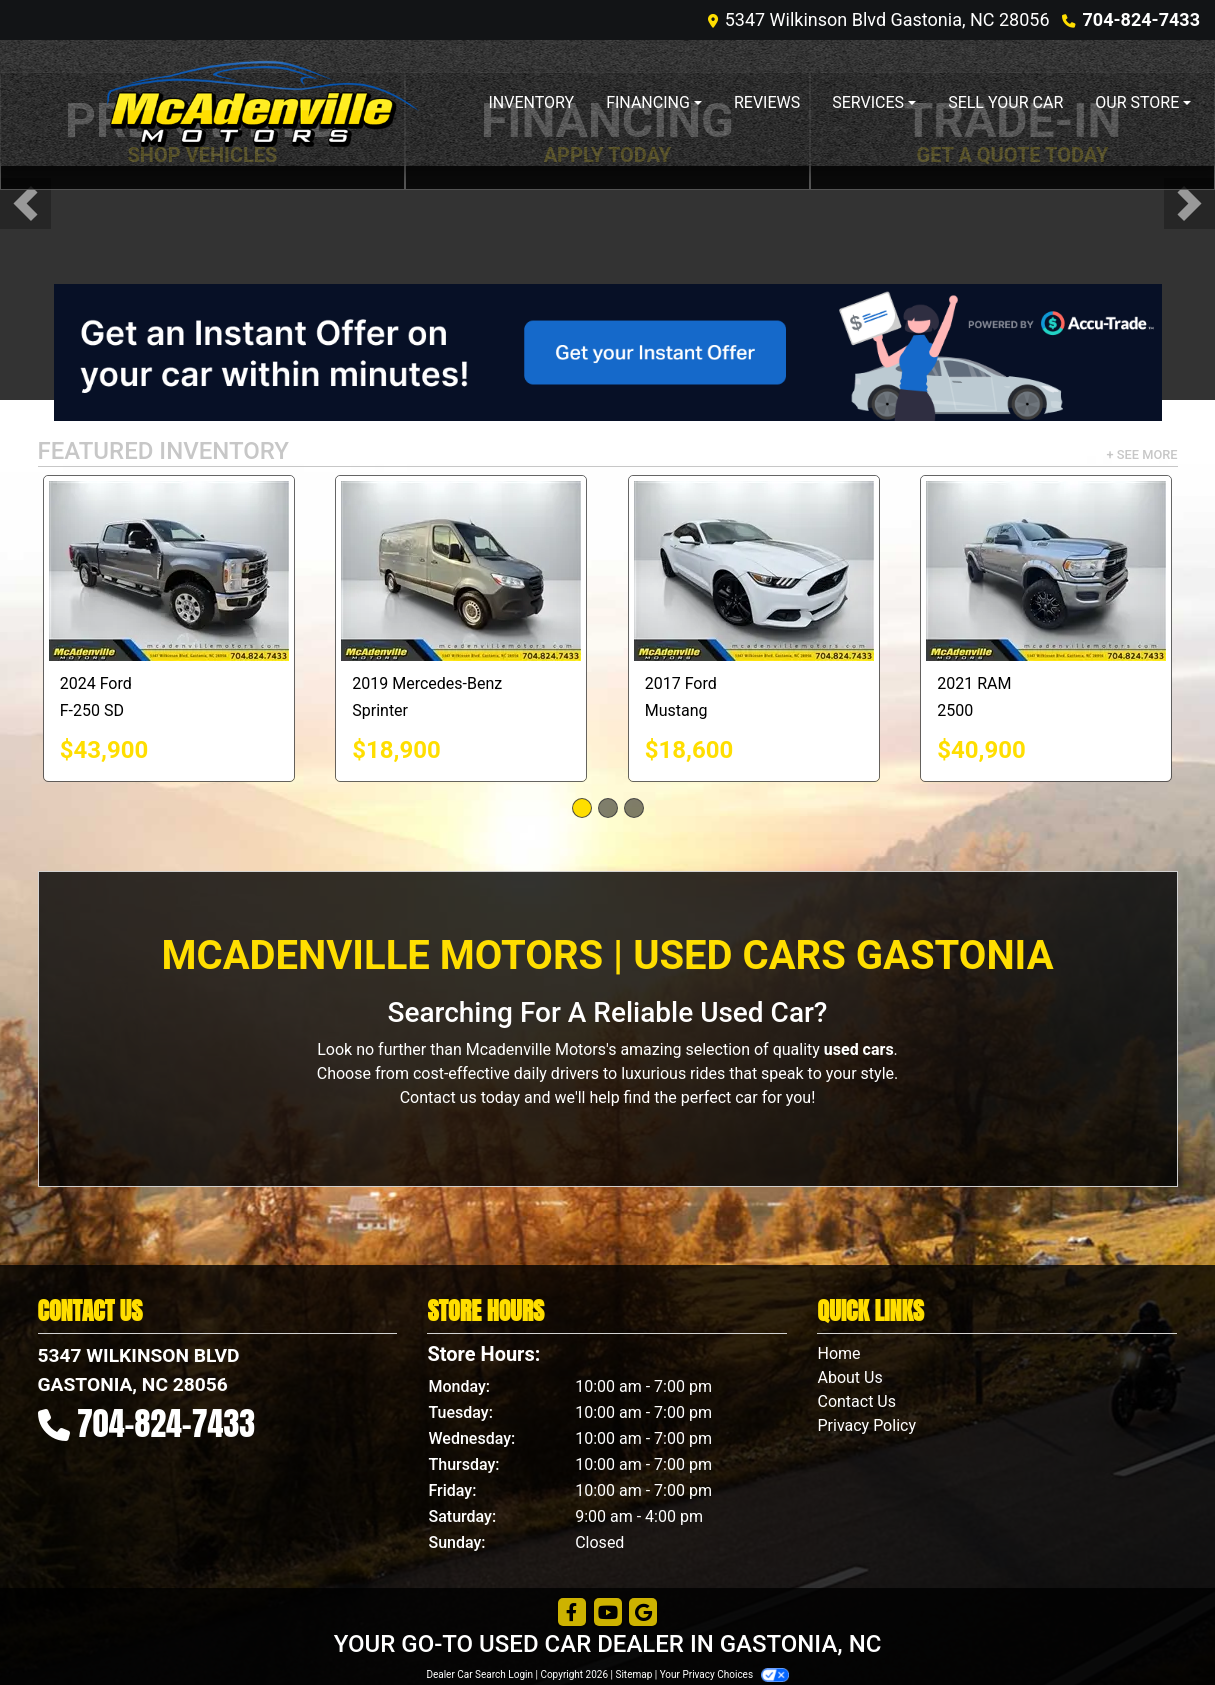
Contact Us (856, 1401)
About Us (849, 1377)
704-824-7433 (1141, 19)
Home (838, 1353)
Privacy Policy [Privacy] (866, 1425)
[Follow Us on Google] (643, 1613)
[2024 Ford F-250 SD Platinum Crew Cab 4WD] (169, 571)
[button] (25, 203)
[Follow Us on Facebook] (572, 1613)
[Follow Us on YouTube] (608, 1613)
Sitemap (633, 1674)
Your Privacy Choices (724, 1674)
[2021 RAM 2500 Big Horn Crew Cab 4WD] (1046, 571)
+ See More (1142, 454)
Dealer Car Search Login (479, 1674)
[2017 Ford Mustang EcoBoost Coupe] (754, 571)
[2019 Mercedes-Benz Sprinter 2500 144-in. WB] (461, 571)
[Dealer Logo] (263, 103)
